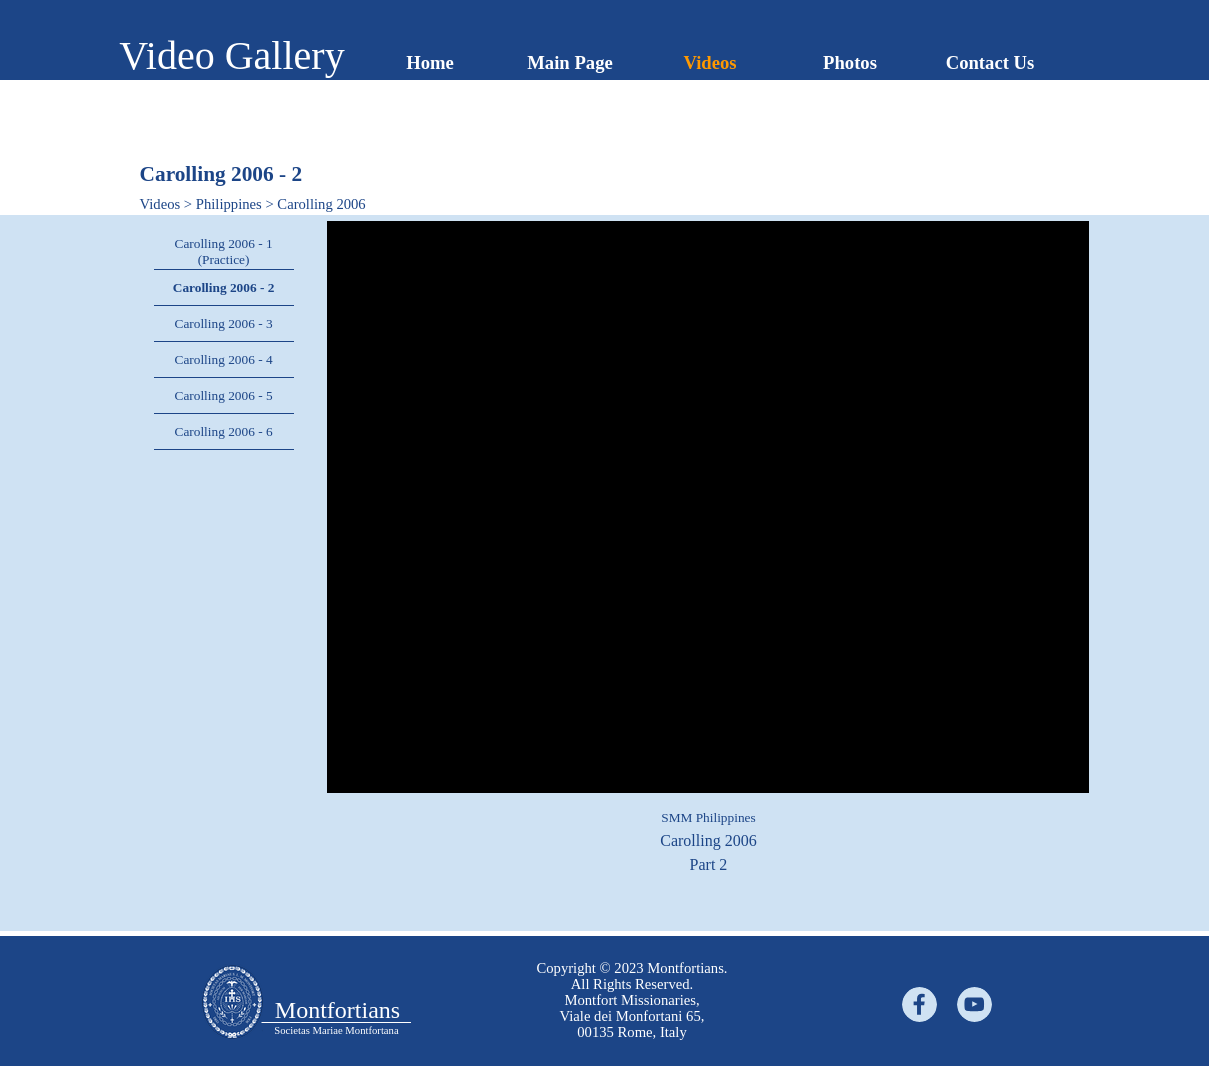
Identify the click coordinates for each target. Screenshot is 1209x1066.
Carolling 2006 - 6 (224, 431)
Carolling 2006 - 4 (224, 359)
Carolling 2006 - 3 (224, 323)
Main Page (570, 62)
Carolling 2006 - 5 (224, 395)
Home (430, 62)
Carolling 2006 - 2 (224, 287)
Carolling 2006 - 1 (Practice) (224, 251)
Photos (850, 62)
